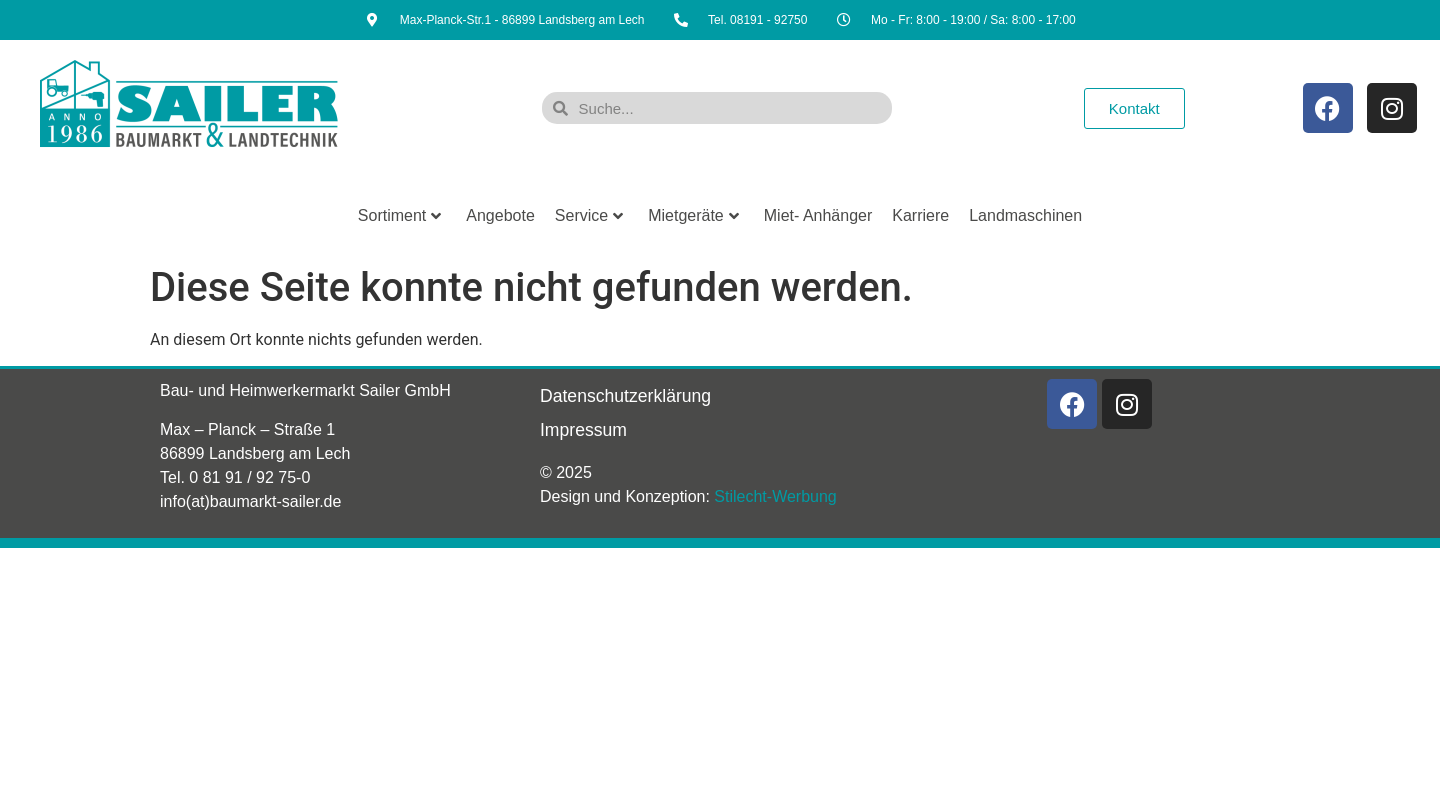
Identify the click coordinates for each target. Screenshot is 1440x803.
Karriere (920, 215)
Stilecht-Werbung (775, 496)
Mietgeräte (693, 215)
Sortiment (399, 215)
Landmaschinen (1025, 215)
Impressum (583, 430)
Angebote (500, 215)
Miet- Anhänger (818, 215)
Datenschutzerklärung (625, 396)
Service (589, 215)
